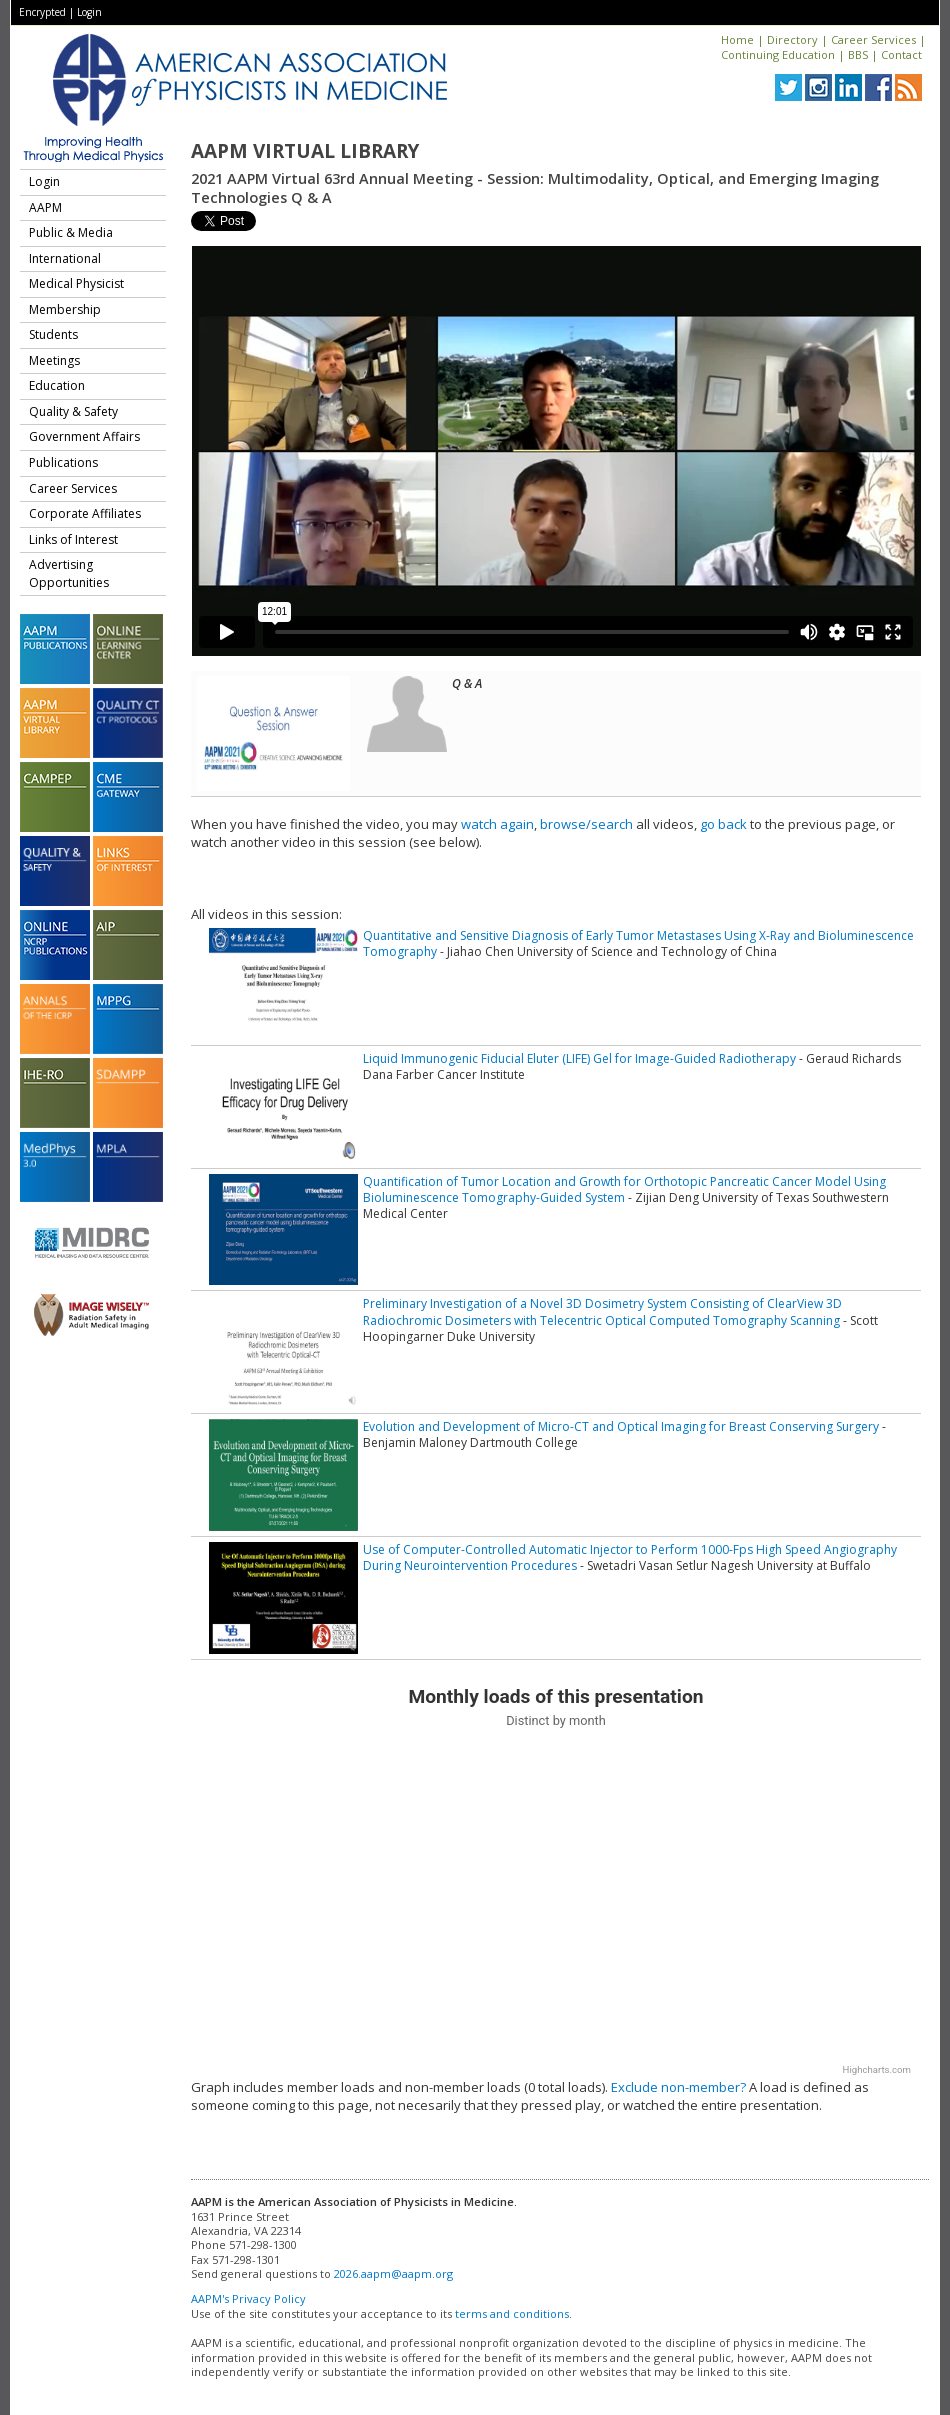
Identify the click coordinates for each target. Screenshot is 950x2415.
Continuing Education (778, 54)
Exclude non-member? (678, 2087)
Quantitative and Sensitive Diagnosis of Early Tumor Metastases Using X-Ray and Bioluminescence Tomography (638, 943)
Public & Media (71, 232)
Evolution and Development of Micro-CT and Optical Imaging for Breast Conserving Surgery (621, 1426)
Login (89, 12)
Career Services (873, 39)
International (65, 258)
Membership (65, 309)
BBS (858, 54)
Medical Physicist (76, 283)
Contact (901, 54)
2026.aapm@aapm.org (393, 2273)
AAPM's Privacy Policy (248, 2298)
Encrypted (42, 12)
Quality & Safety (73, 411)
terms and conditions (512, 2313)
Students (53, 334)
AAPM (45, 207)
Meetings (54, 360)
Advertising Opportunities (69, 573)
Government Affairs (84, 436)
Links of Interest (73, 539)
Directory (792, 39)
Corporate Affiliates (85, 513)
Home (737, 39)
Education (57, 385)
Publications (63, 462)
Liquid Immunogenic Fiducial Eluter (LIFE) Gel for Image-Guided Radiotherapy (579, 1058)
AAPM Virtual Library (305, 151)
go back (723, 824)
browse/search (586, 824)
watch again (497, 824)
